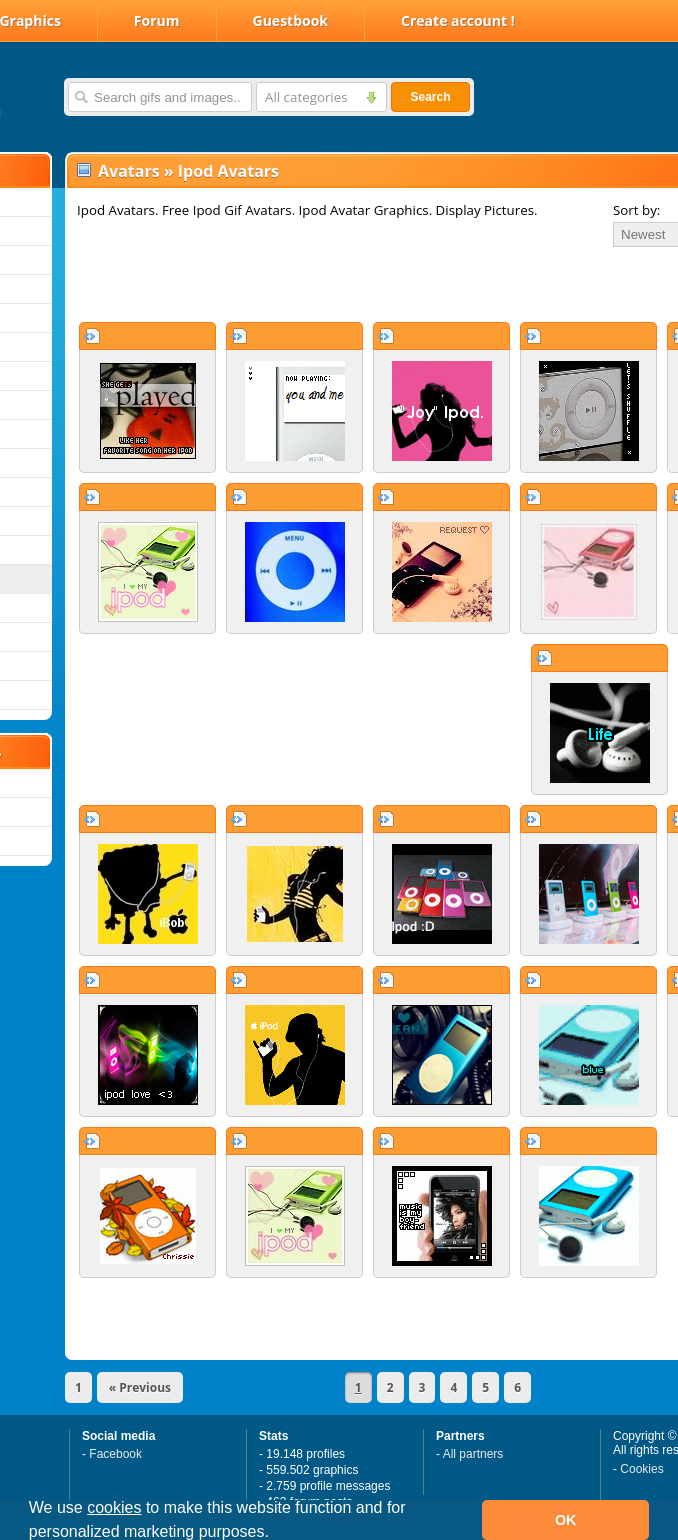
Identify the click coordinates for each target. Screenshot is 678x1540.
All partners (473, 1454)
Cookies (641, 1469)
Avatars (129, 171)
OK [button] (566, 1520)
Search (430, 97)
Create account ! (458, 20)
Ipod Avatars (228, 171)
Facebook (115, 1454)
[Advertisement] (302, 284)
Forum (157, 20)
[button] (276, 1534)
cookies (114, 1507)
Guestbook (291, 20)
